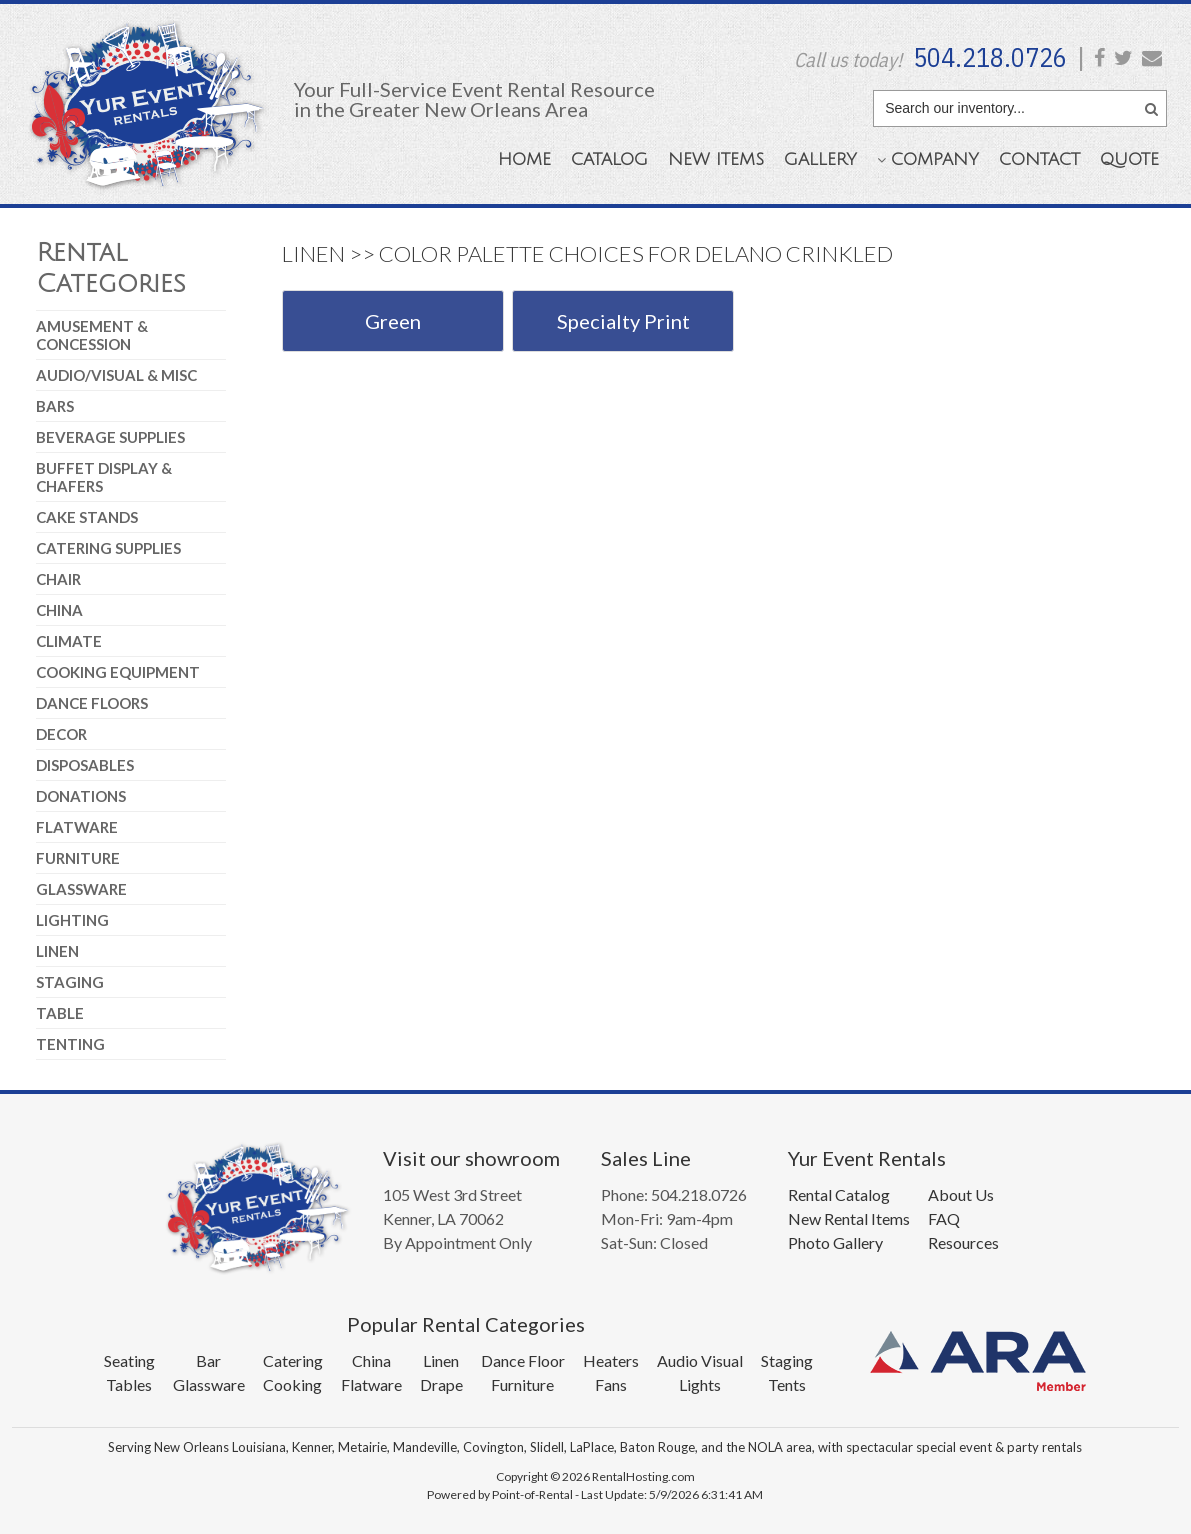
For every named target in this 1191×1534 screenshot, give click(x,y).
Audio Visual (700, 1360)
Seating (129, 1360)
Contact (1039, 159)
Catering (293, 1360)
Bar (208, 1360)
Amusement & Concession (92, 335)
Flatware (77, 827)
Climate (69, 641)
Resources (963, 1242)
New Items (716, 159)
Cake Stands (87, 517)
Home (524, 159)
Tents (787, 1384)
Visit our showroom (471, 1158)
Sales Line (646, 1158)
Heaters (611, 1360)
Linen (57, 951)
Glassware (81, 889)
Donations (81, 796)
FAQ (944, 1218)
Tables (129, 1384)
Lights (700, 1384)
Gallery (820, 159)
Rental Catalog (839, 1194)
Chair (58, 579)
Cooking (292, 1384)
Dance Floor (523, 1360)
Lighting (72, 920)
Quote (1129, 159)
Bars (55, 406)
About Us (961, 1194)
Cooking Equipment (118, 672)
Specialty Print (623, 321)
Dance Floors (92, 703)
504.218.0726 (990, 57)
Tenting (70, 1044)
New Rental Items (849, 1218)
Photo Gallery (835, 1242)
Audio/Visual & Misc (116, 375)
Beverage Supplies (110, 437)
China (59, 610)
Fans (611, 1384)
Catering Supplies (108, 548)
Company (928, 159)
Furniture (78, 858)
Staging (70, 982)
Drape (441, 1384)
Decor (61, 734)
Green (393, 321)
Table (60, 1013)
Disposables (85, 765)
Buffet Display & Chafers (104, 477)
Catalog (609, 159)
